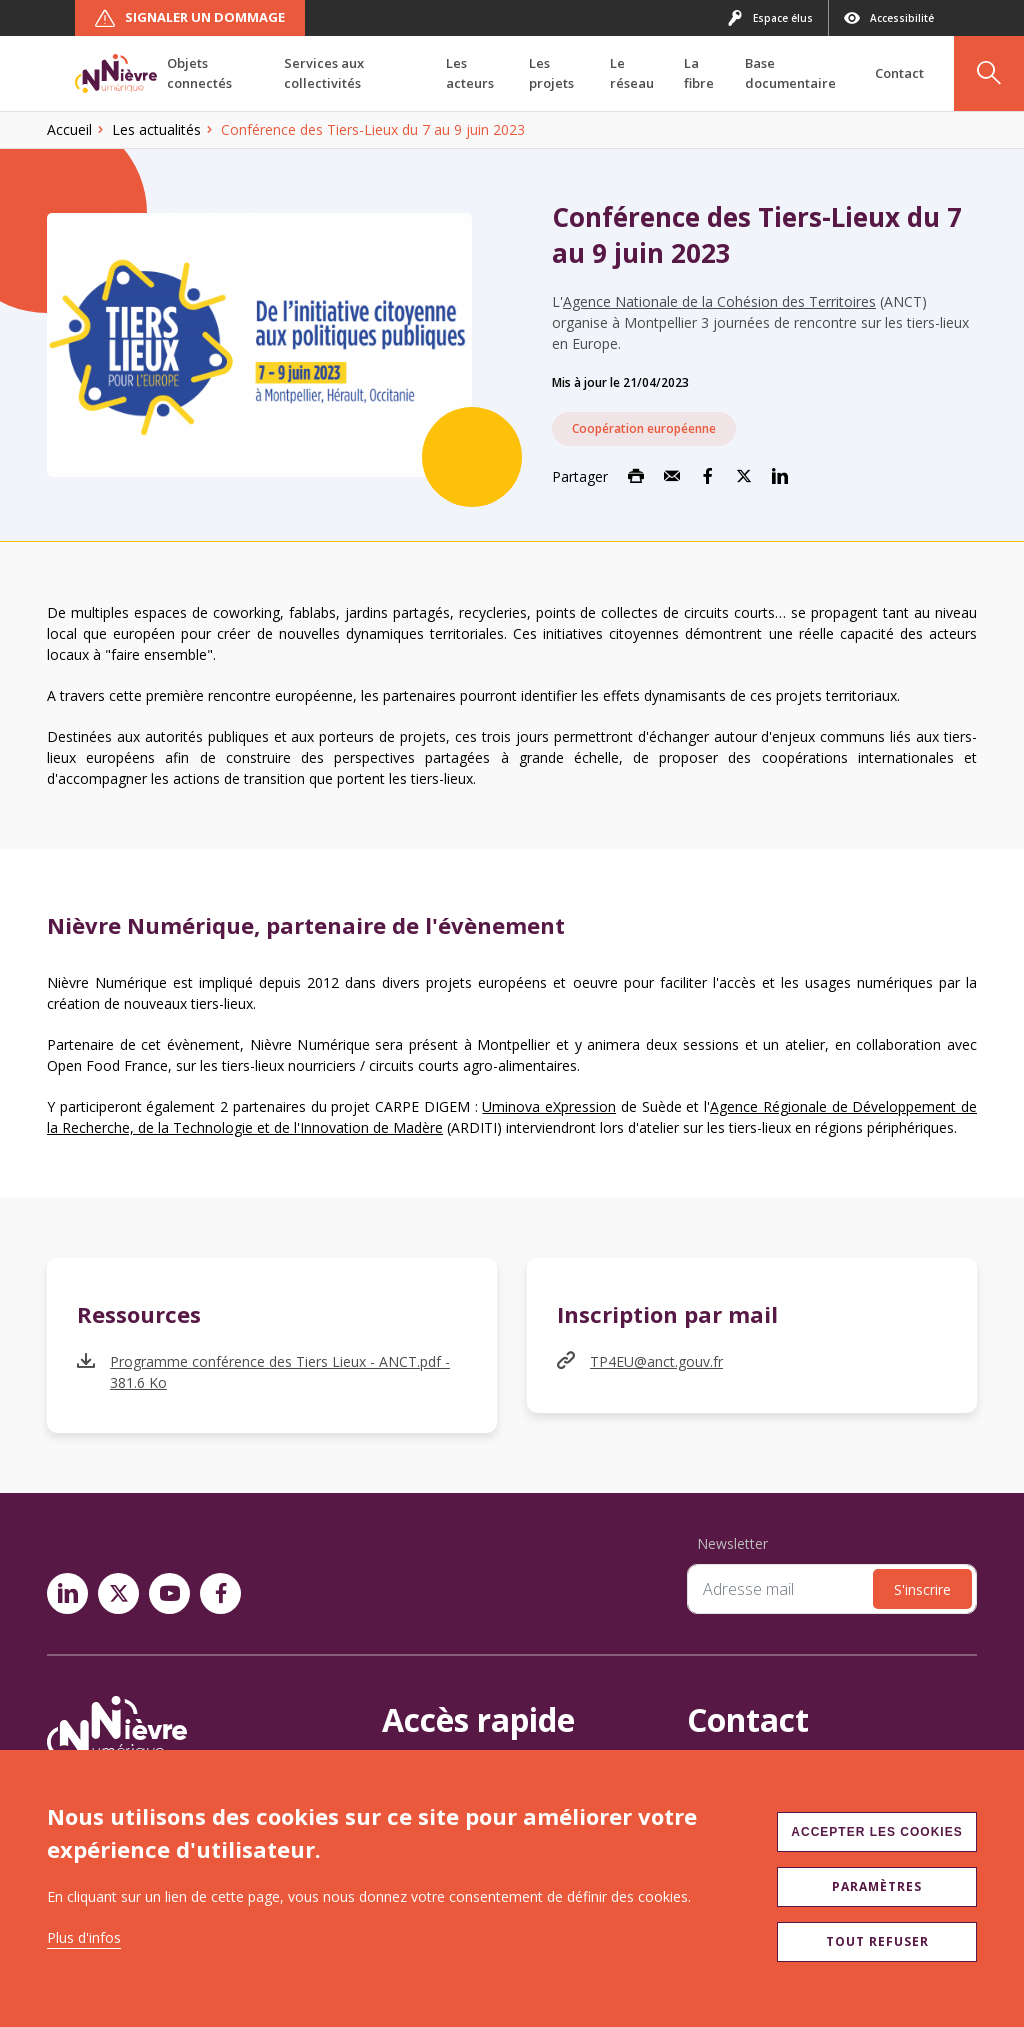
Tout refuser (877, 1941)
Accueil (69, 129)
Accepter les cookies (876, 1832)
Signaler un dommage (190, 18)
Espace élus (770, 18)
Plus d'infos (84, 1937)
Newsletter (732, 1543)
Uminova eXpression (549, 1106)
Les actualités (156, 129)
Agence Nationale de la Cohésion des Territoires (719, 301)
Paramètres (877, 1886)
